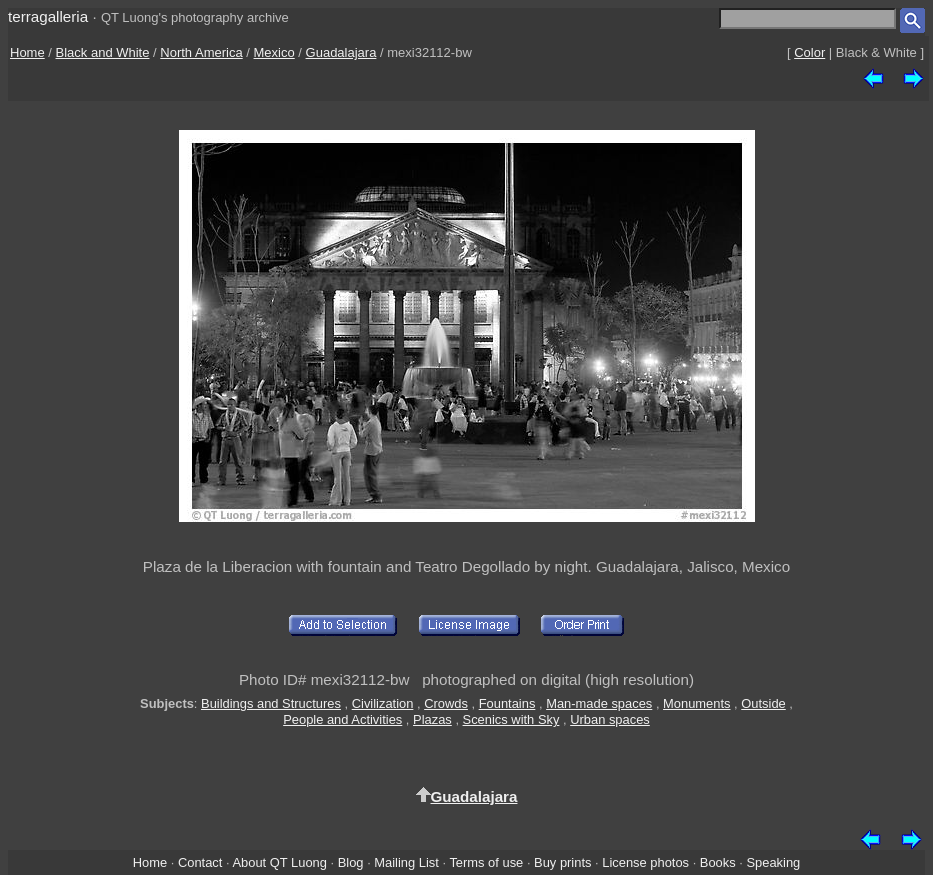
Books (718, 862)
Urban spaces (610, 719)
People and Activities (342, 719)
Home (27, 52)
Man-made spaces (599, 703)
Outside (763, 703)
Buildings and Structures (271, 703)
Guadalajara (341, 52)
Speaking (773, 862)
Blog (351, 862)
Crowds (446, 703)
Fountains (507, 703)
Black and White (103, 52)
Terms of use (486, 862)
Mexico (274, 52)
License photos (645, 862)
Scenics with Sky (511, 719)
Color (809, 52)
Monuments (696, 703)
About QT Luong (279, 862)
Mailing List (406, 862)
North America (201, 52)
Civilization (383, 703)
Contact (200, 862)
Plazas (432, 719)
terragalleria (48, 16)
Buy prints (562, 862)
